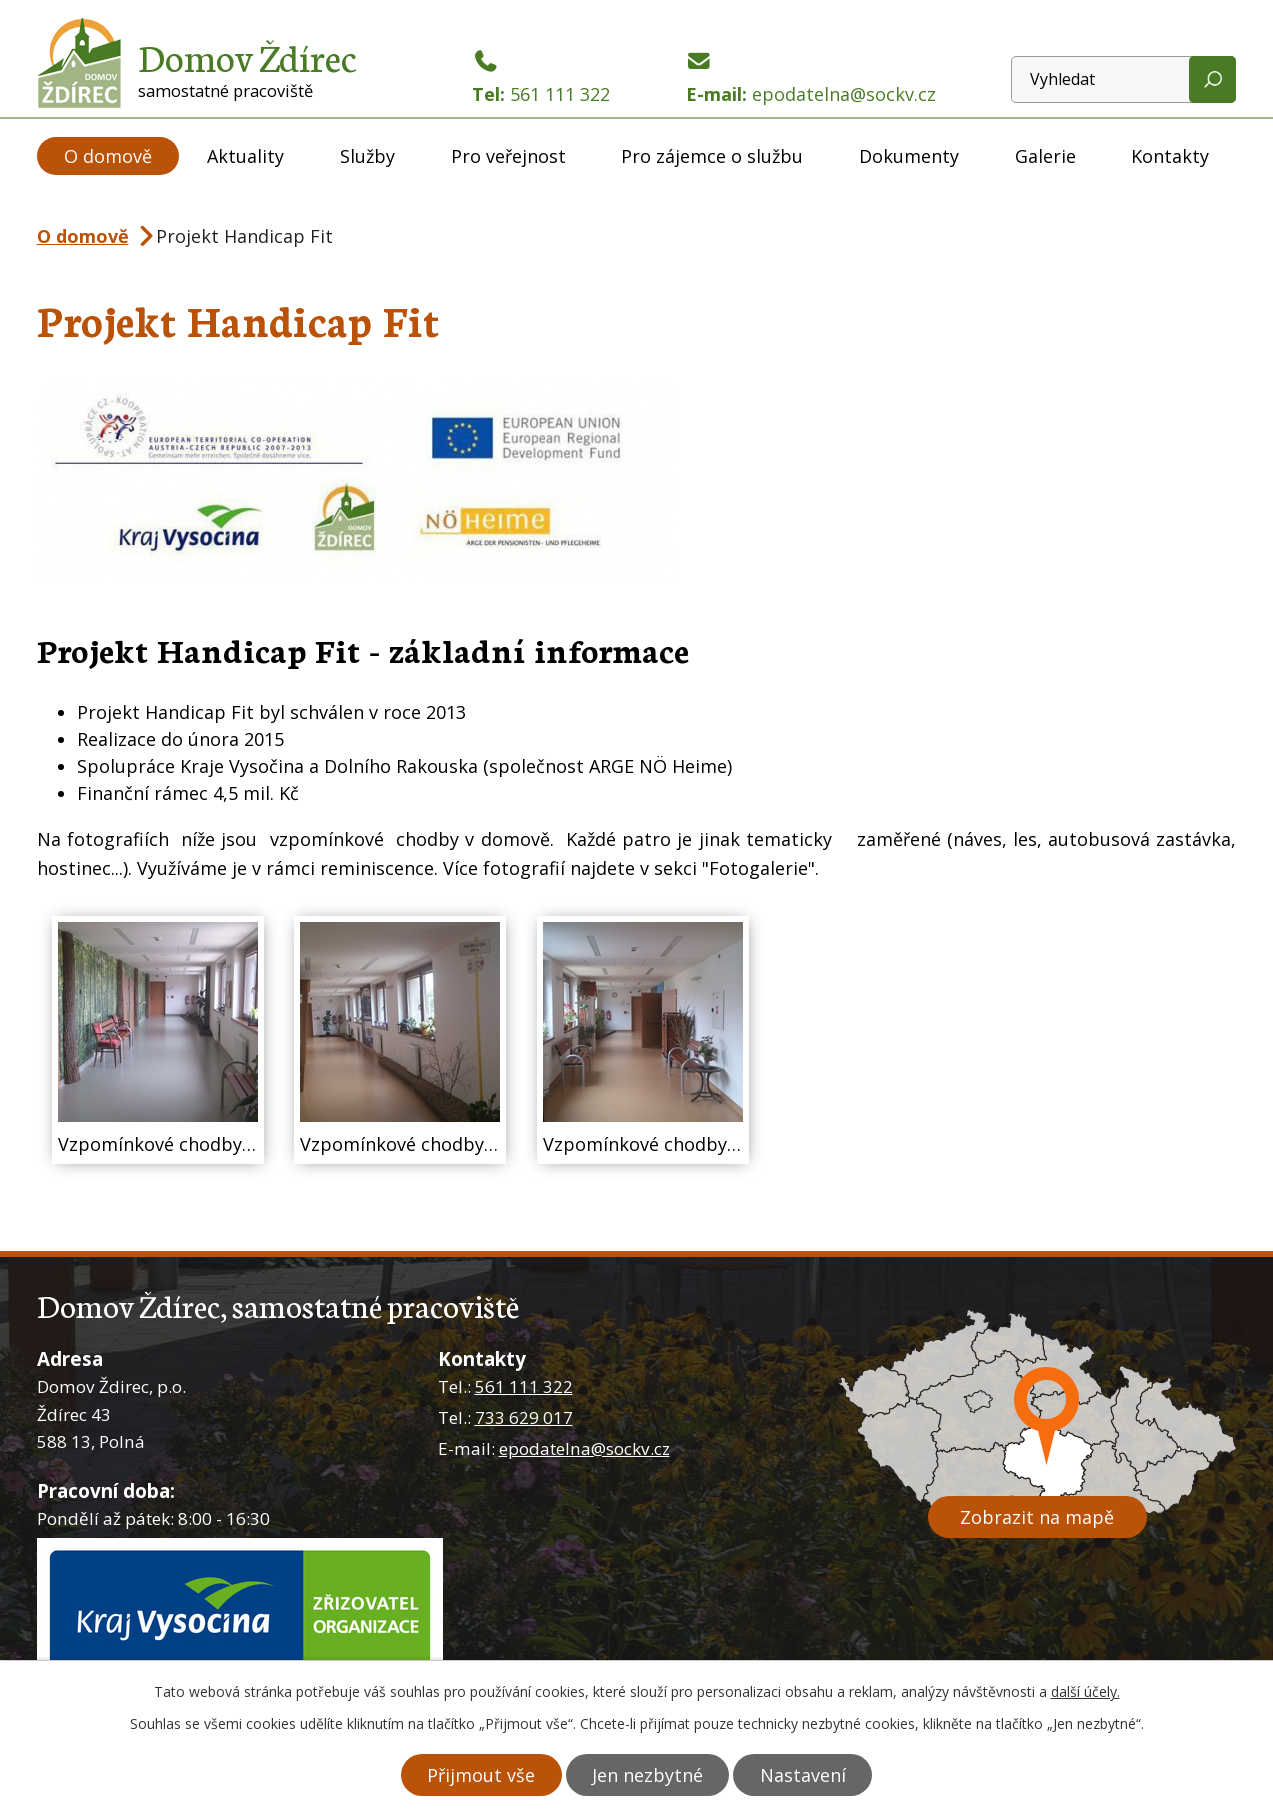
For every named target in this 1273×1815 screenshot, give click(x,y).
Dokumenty (909, 156)
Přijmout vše (480, 1775)
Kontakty (1170, 156)
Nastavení (804, 1775)
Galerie (1045, 156)
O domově (108, 156)
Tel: (541, 78)
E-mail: (811, 78)
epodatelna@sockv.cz (584, 1448)
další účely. (1085, 1691)
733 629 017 (524, 1417)
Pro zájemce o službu (712, 156)
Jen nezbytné (647, 1775)
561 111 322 (524, 1386)
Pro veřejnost (508, 156)
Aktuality (245, 156)
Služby (367, 156)
